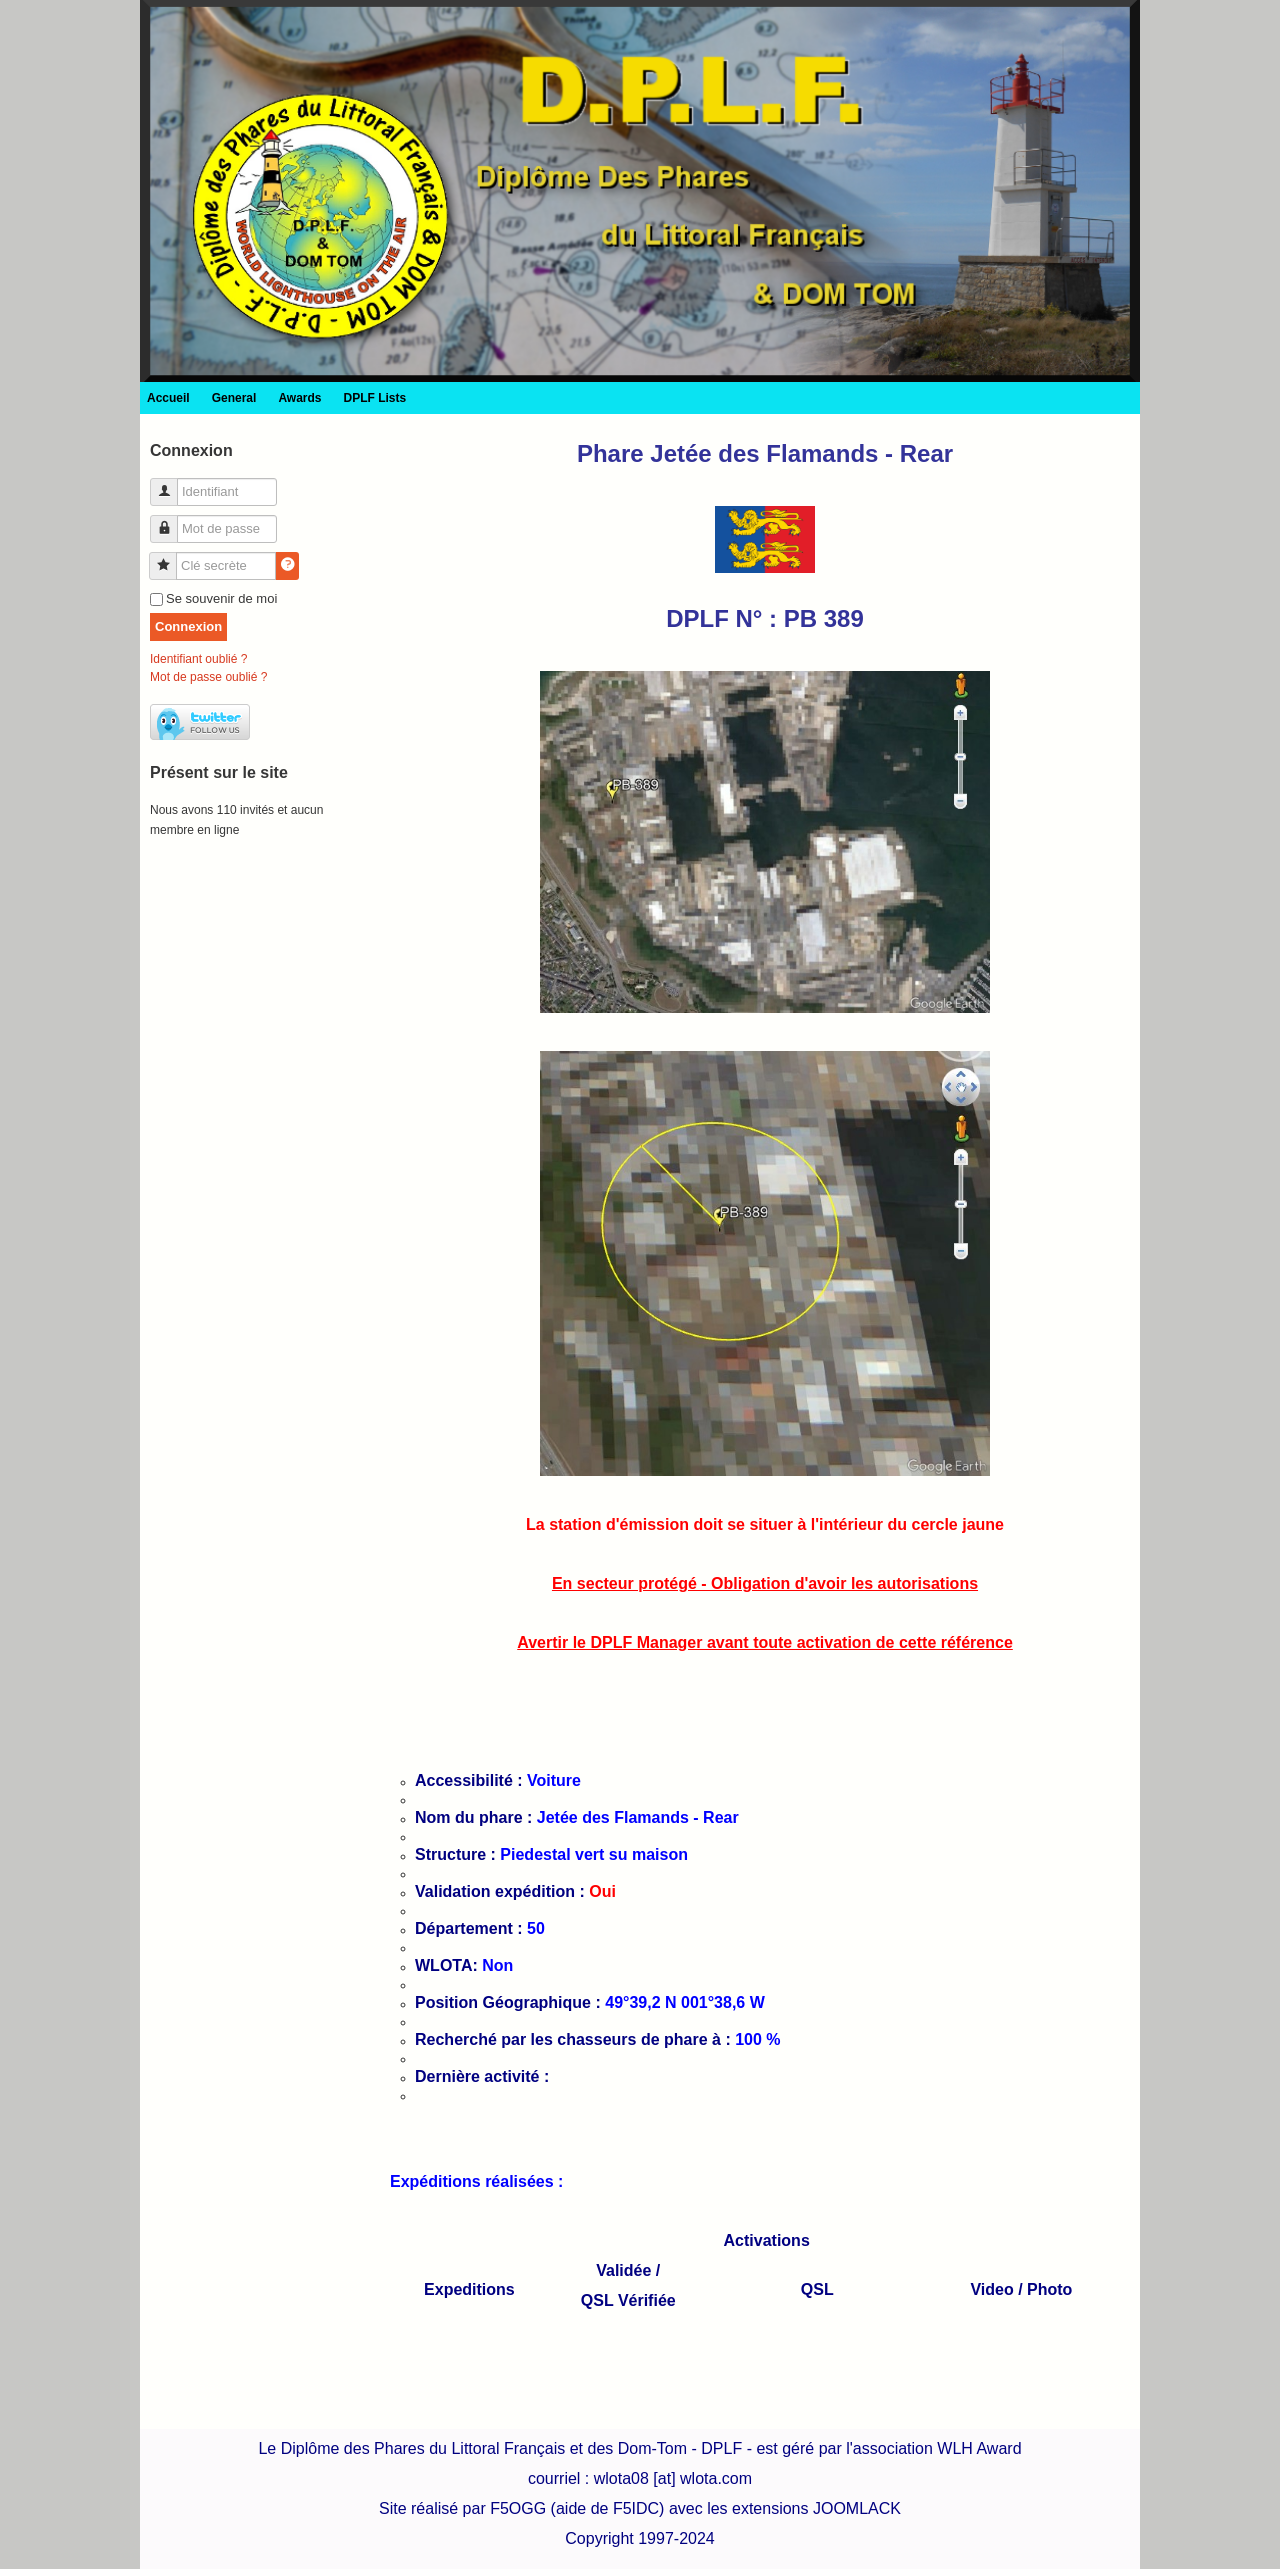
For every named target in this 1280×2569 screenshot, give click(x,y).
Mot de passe (171, 520)
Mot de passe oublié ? (208, 677)
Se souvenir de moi (221, 598)
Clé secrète (170, 557)
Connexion (188, 626)
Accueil (168, 398)
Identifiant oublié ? (198, 659)
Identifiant (171, 483)
